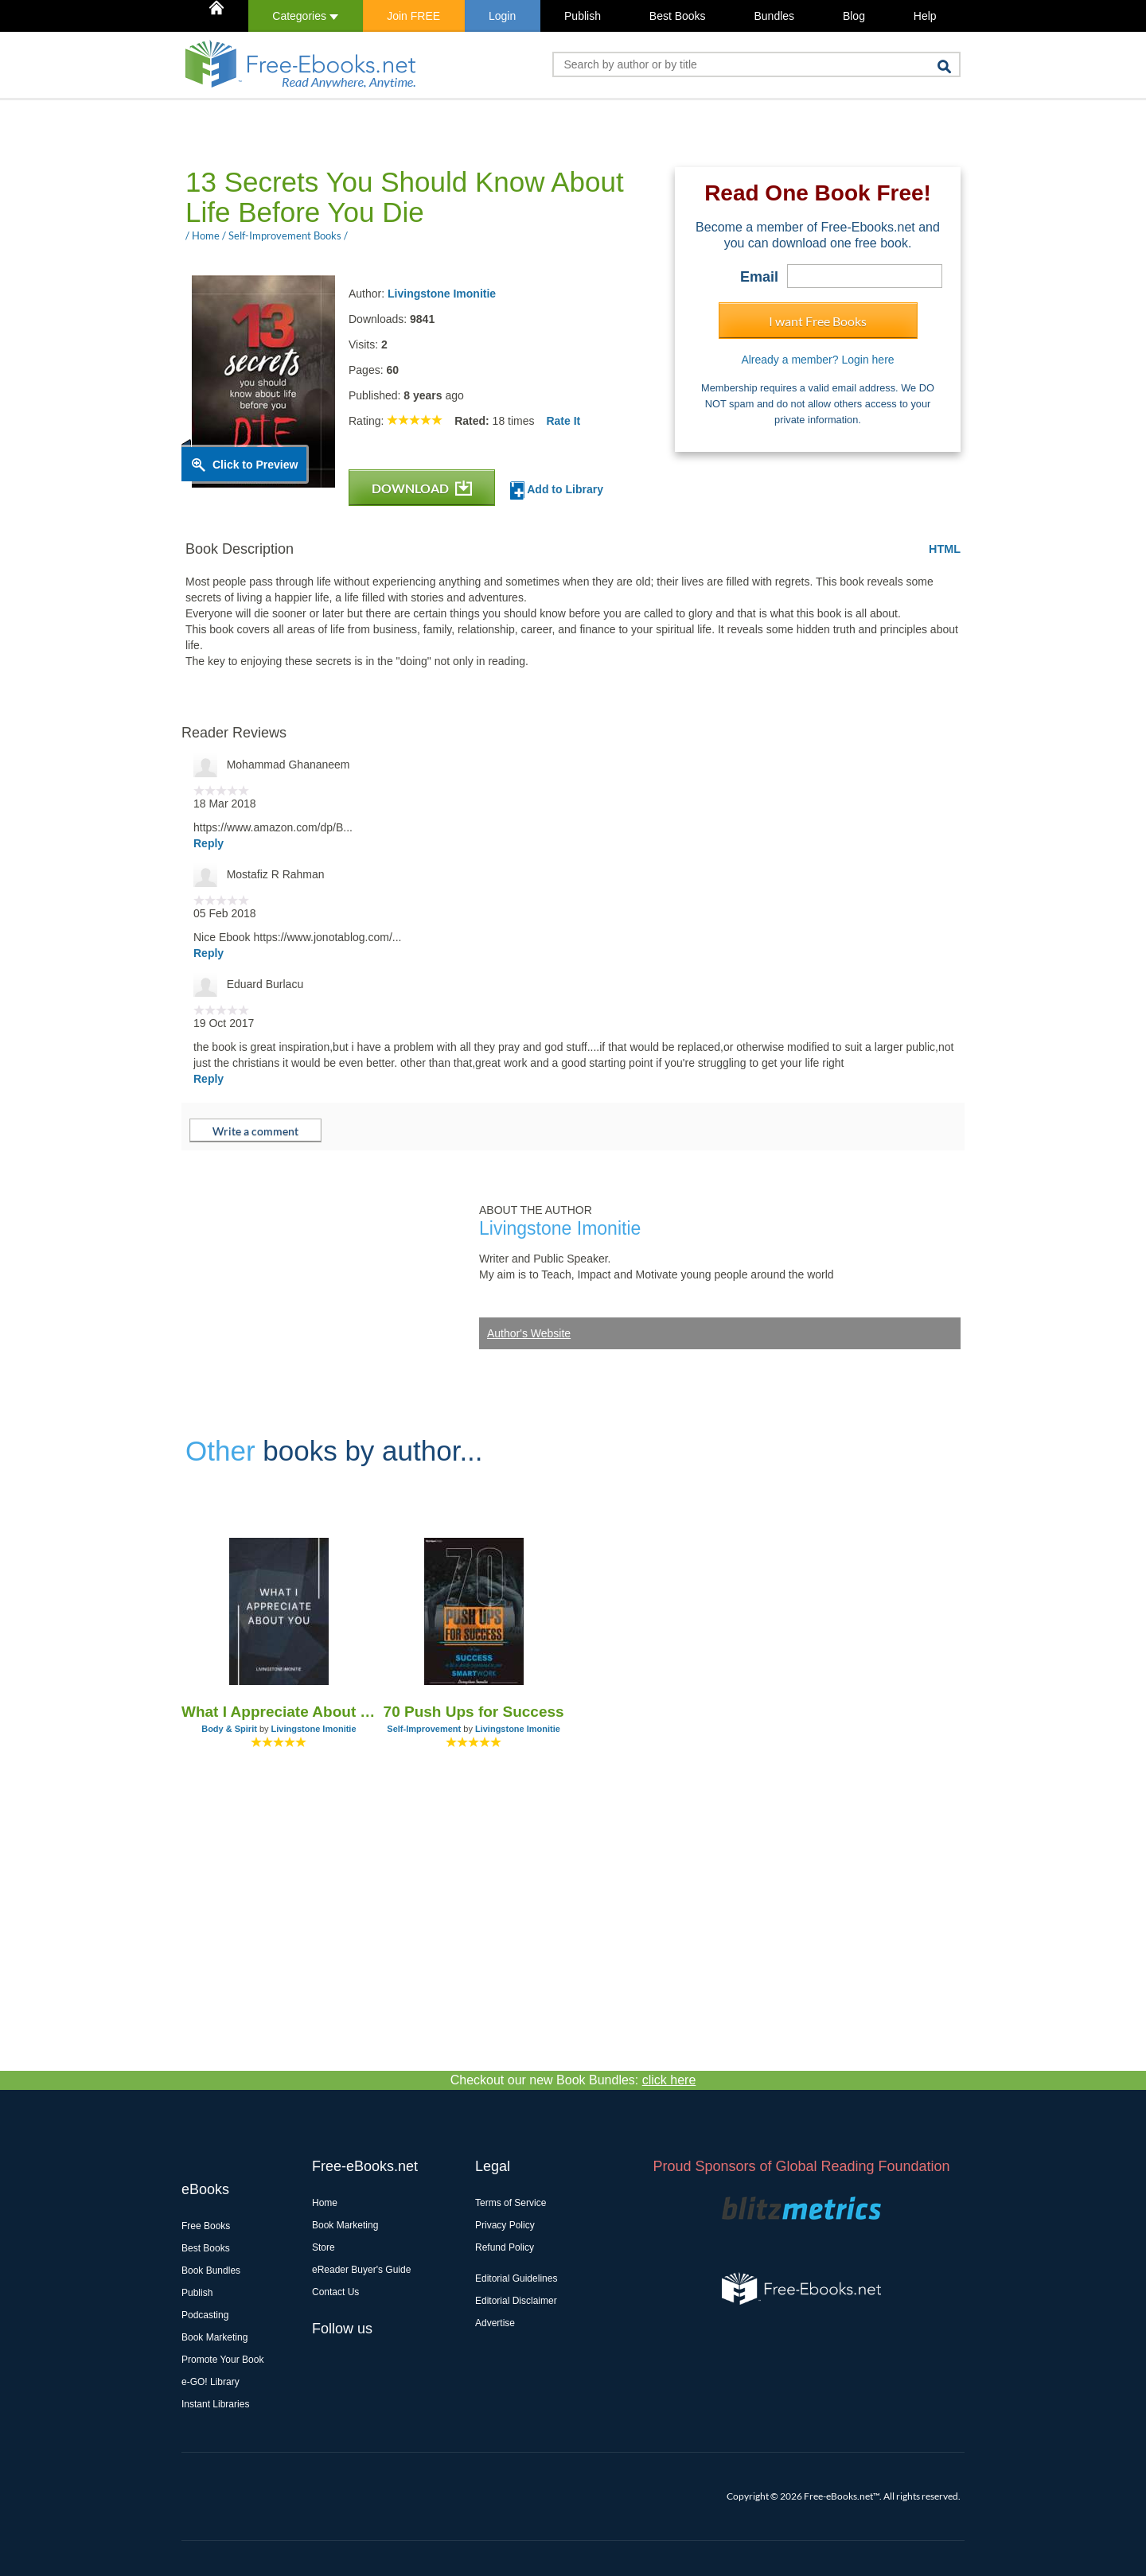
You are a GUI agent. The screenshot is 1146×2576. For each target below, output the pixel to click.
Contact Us (335, 2292)
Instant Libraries (215, 2404)
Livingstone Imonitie (442, 293)
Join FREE (413, 16)
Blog (854, 16)
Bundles (774, 16)
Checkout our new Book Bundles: (573, 2080)
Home (324, 2202)
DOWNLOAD (422, 488)
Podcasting (204, 2315)
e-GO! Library (210, 2381)
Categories (305, 16)
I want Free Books (818, 321)
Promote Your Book (222, 2359)
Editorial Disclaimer (516, 2300)
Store (323, 2247)
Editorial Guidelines (516, 2278)
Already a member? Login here (817, 359)
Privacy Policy (505, 2225)
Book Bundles (210, 2270)
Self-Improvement (424, 1729)
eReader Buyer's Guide (361, 2269)
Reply (208, 843)
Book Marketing (214, 2337)
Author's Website (529, 1333)
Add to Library (556, 490)
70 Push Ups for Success (474, 1711)
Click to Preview (255, 464)
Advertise (495, 2323)
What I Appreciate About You (278, 1711)
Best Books (677, 16)
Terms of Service (510, 2202)
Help (925, 16)
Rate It (563, 420)
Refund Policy (504, 2247)
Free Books (205, 2226)
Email (759, 277)
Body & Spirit (229, 1729)
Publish (582, 16)
